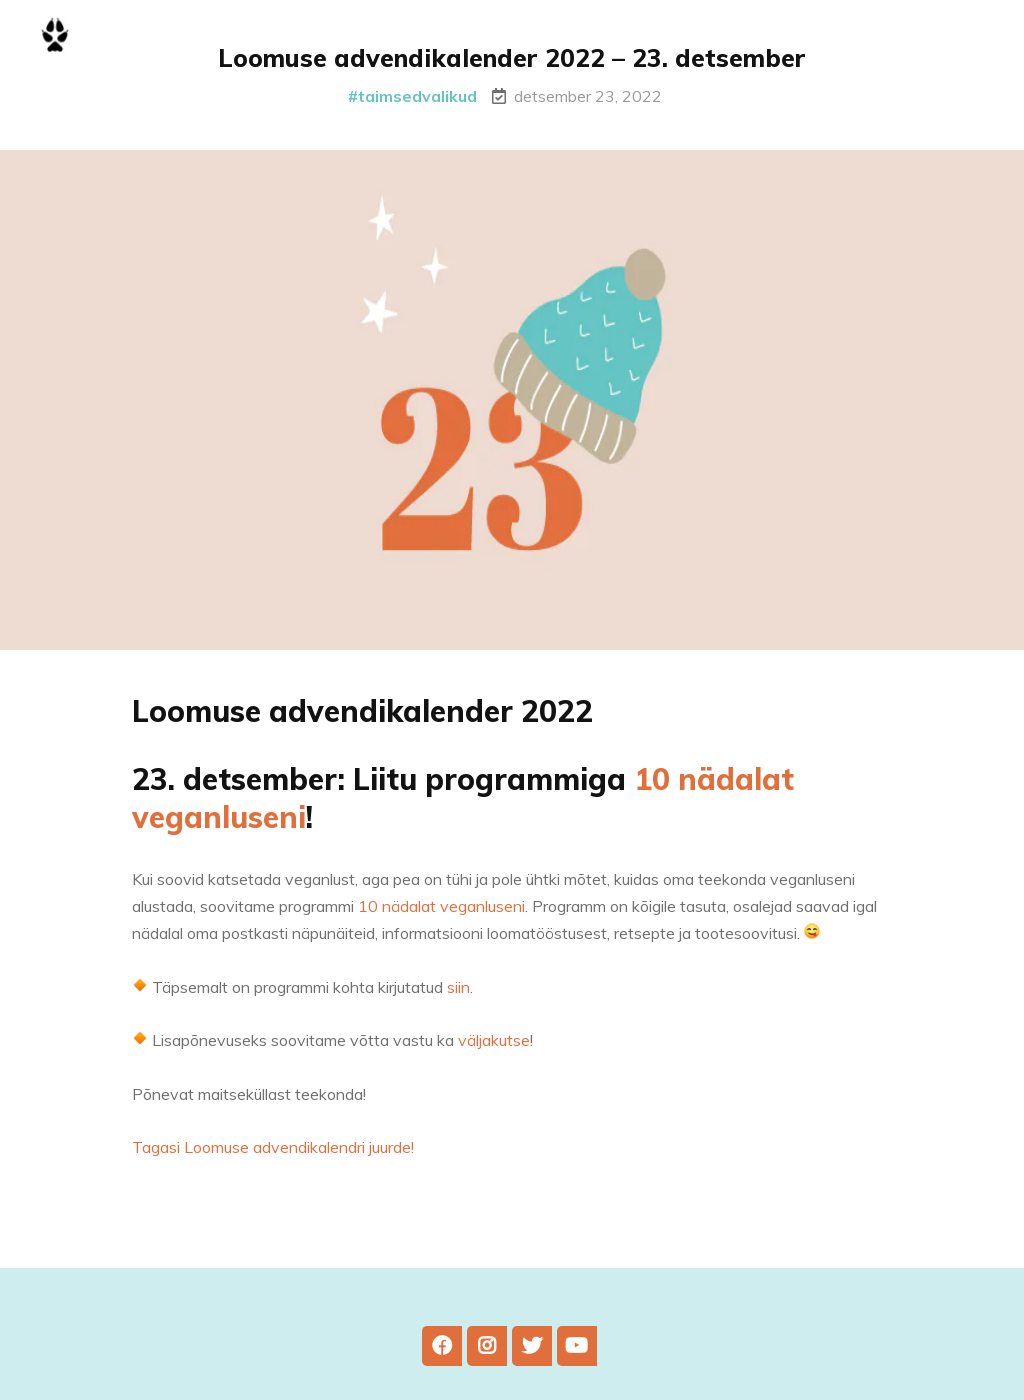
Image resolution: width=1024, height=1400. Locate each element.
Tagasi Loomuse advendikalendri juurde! (273, 1160)
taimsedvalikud (417, 96)
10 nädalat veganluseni (441, 919)
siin (458, 999)
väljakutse (494, 1052)
